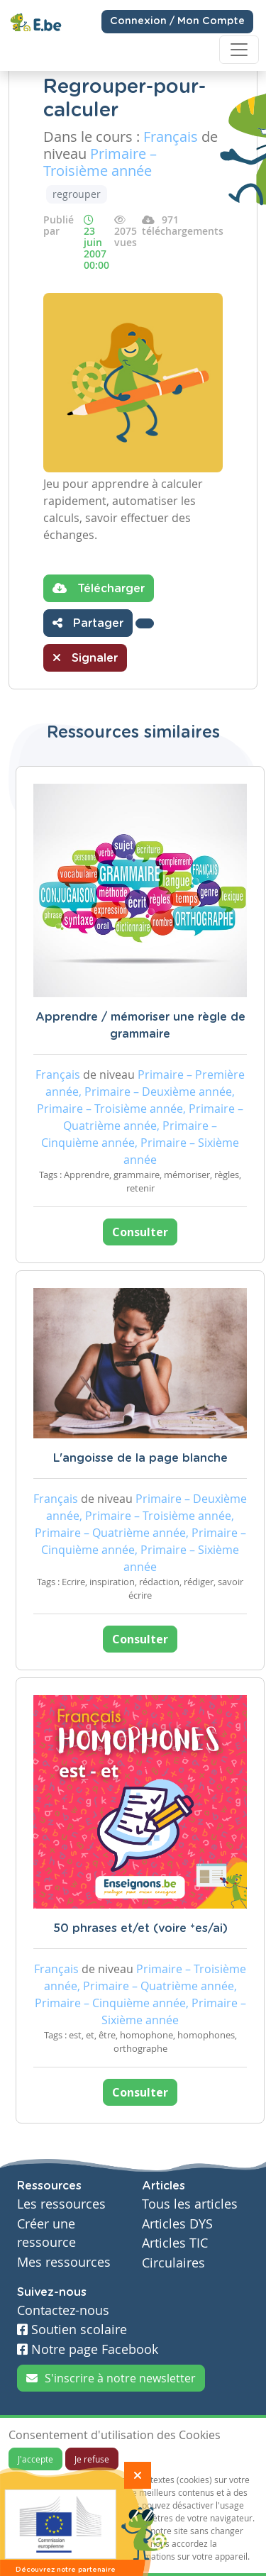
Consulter (140, 1232)
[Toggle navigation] (239, 49)
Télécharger (98, 587)
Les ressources (61, 2204)
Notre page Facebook (87, 2349)
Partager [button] (87, 622)
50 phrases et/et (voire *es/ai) (140, 1928)
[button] (144, 623)
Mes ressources (64, 2262)
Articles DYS (177, 2224)
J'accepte (35, 2459)
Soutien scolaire (72, 2329)
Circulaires (173, 2263)
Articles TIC (175, 2243)
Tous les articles (190, 2204)
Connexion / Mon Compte (177, 21)
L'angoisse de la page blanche (140, 1458)
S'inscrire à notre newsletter (111, 2378)
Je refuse (91, 2459)
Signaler (85, 657)
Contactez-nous (63, 2310)
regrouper (76, 194)
